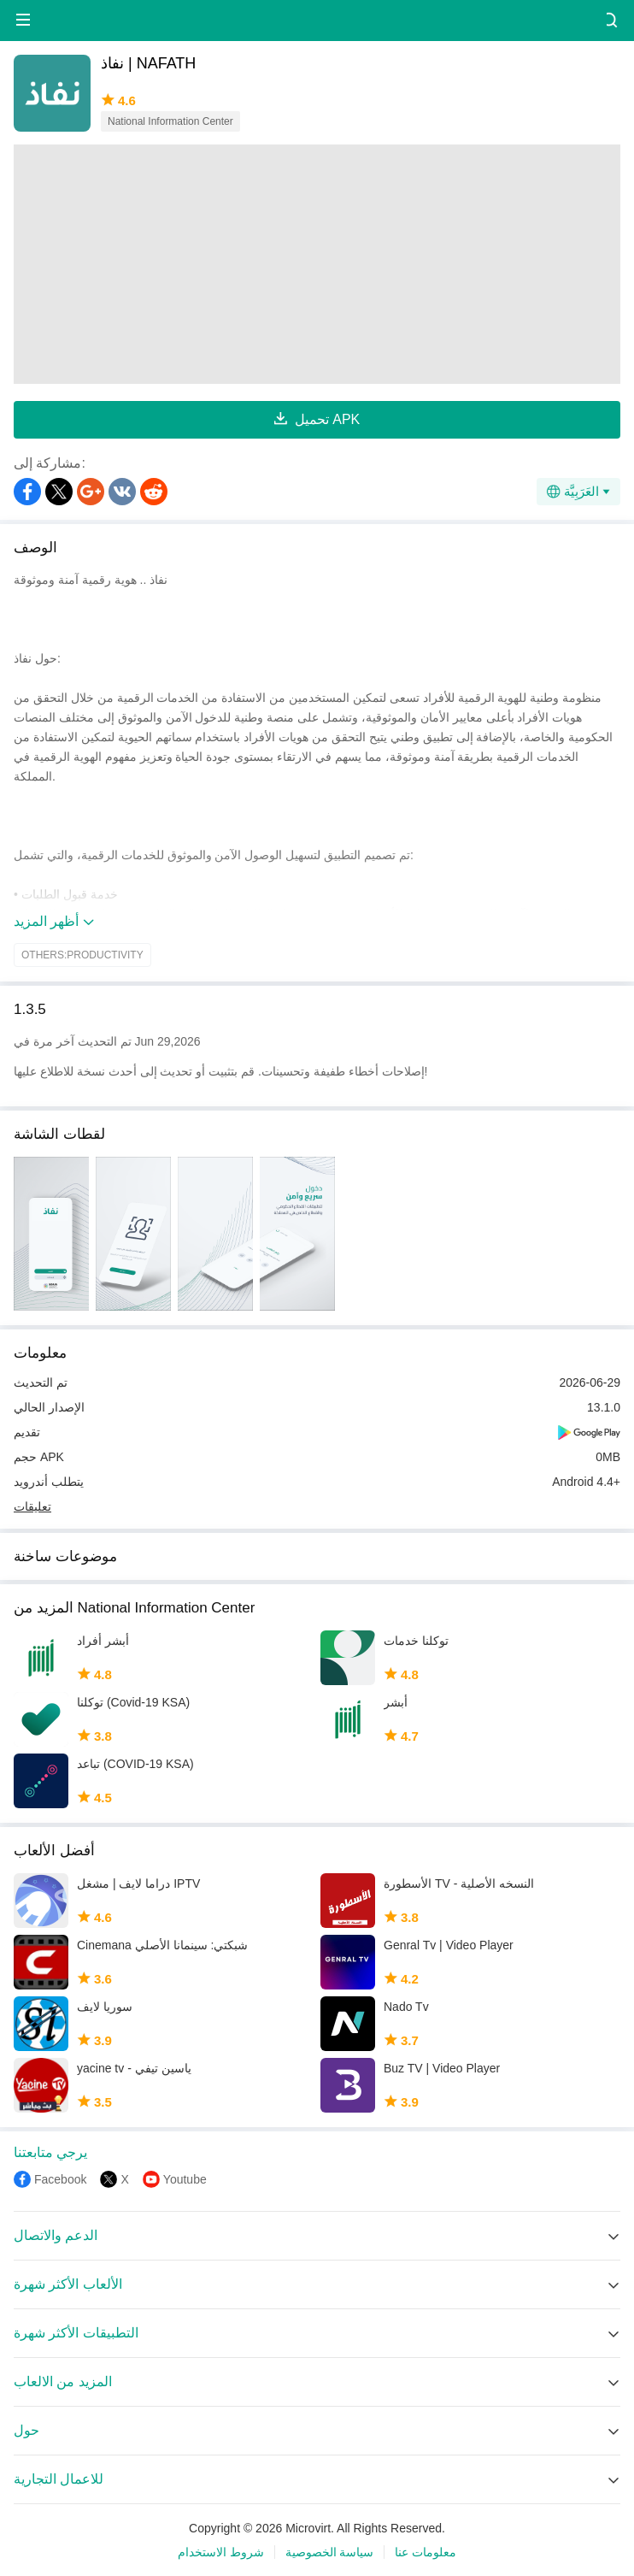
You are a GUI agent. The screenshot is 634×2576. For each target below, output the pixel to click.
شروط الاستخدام (221, 2552)
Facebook (60, 2179)
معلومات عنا (425, 2552)
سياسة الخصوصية (329, 2552)
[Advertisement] (317, 264)
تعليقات (32, 1506)
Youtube (185, 2179)
